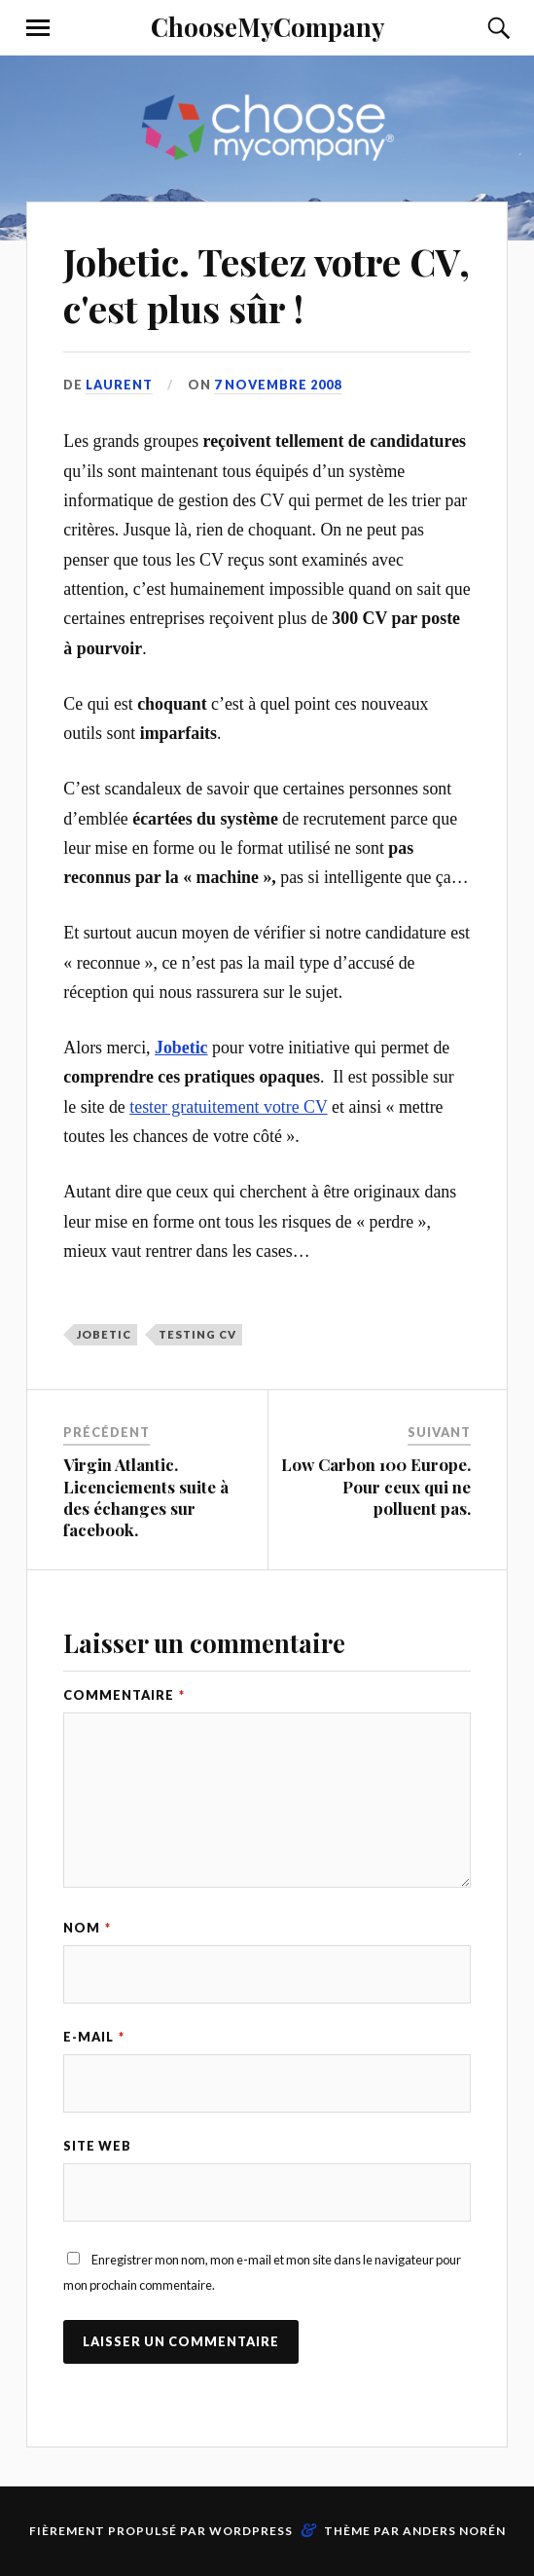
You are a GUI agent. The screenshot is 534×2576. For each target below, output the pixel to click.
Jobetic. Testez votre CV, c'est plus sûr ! (266, 285)
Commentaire (124, 1695)
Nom (87, 1927)
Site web (97, 2145)
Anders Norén (454, 2530)
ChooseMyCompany (267, 26)
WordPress (251, 2530)
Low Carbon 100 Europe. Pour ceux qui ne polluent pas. (376, 1486)
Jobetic (104, 1334)
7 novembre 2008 (277, 384)
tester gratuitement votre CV (228, 1107)
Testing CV (197, 1334)
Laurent (119, 384)
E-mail (94, 2036)
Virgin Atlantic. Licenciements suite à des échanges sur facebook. (146, 1496)
